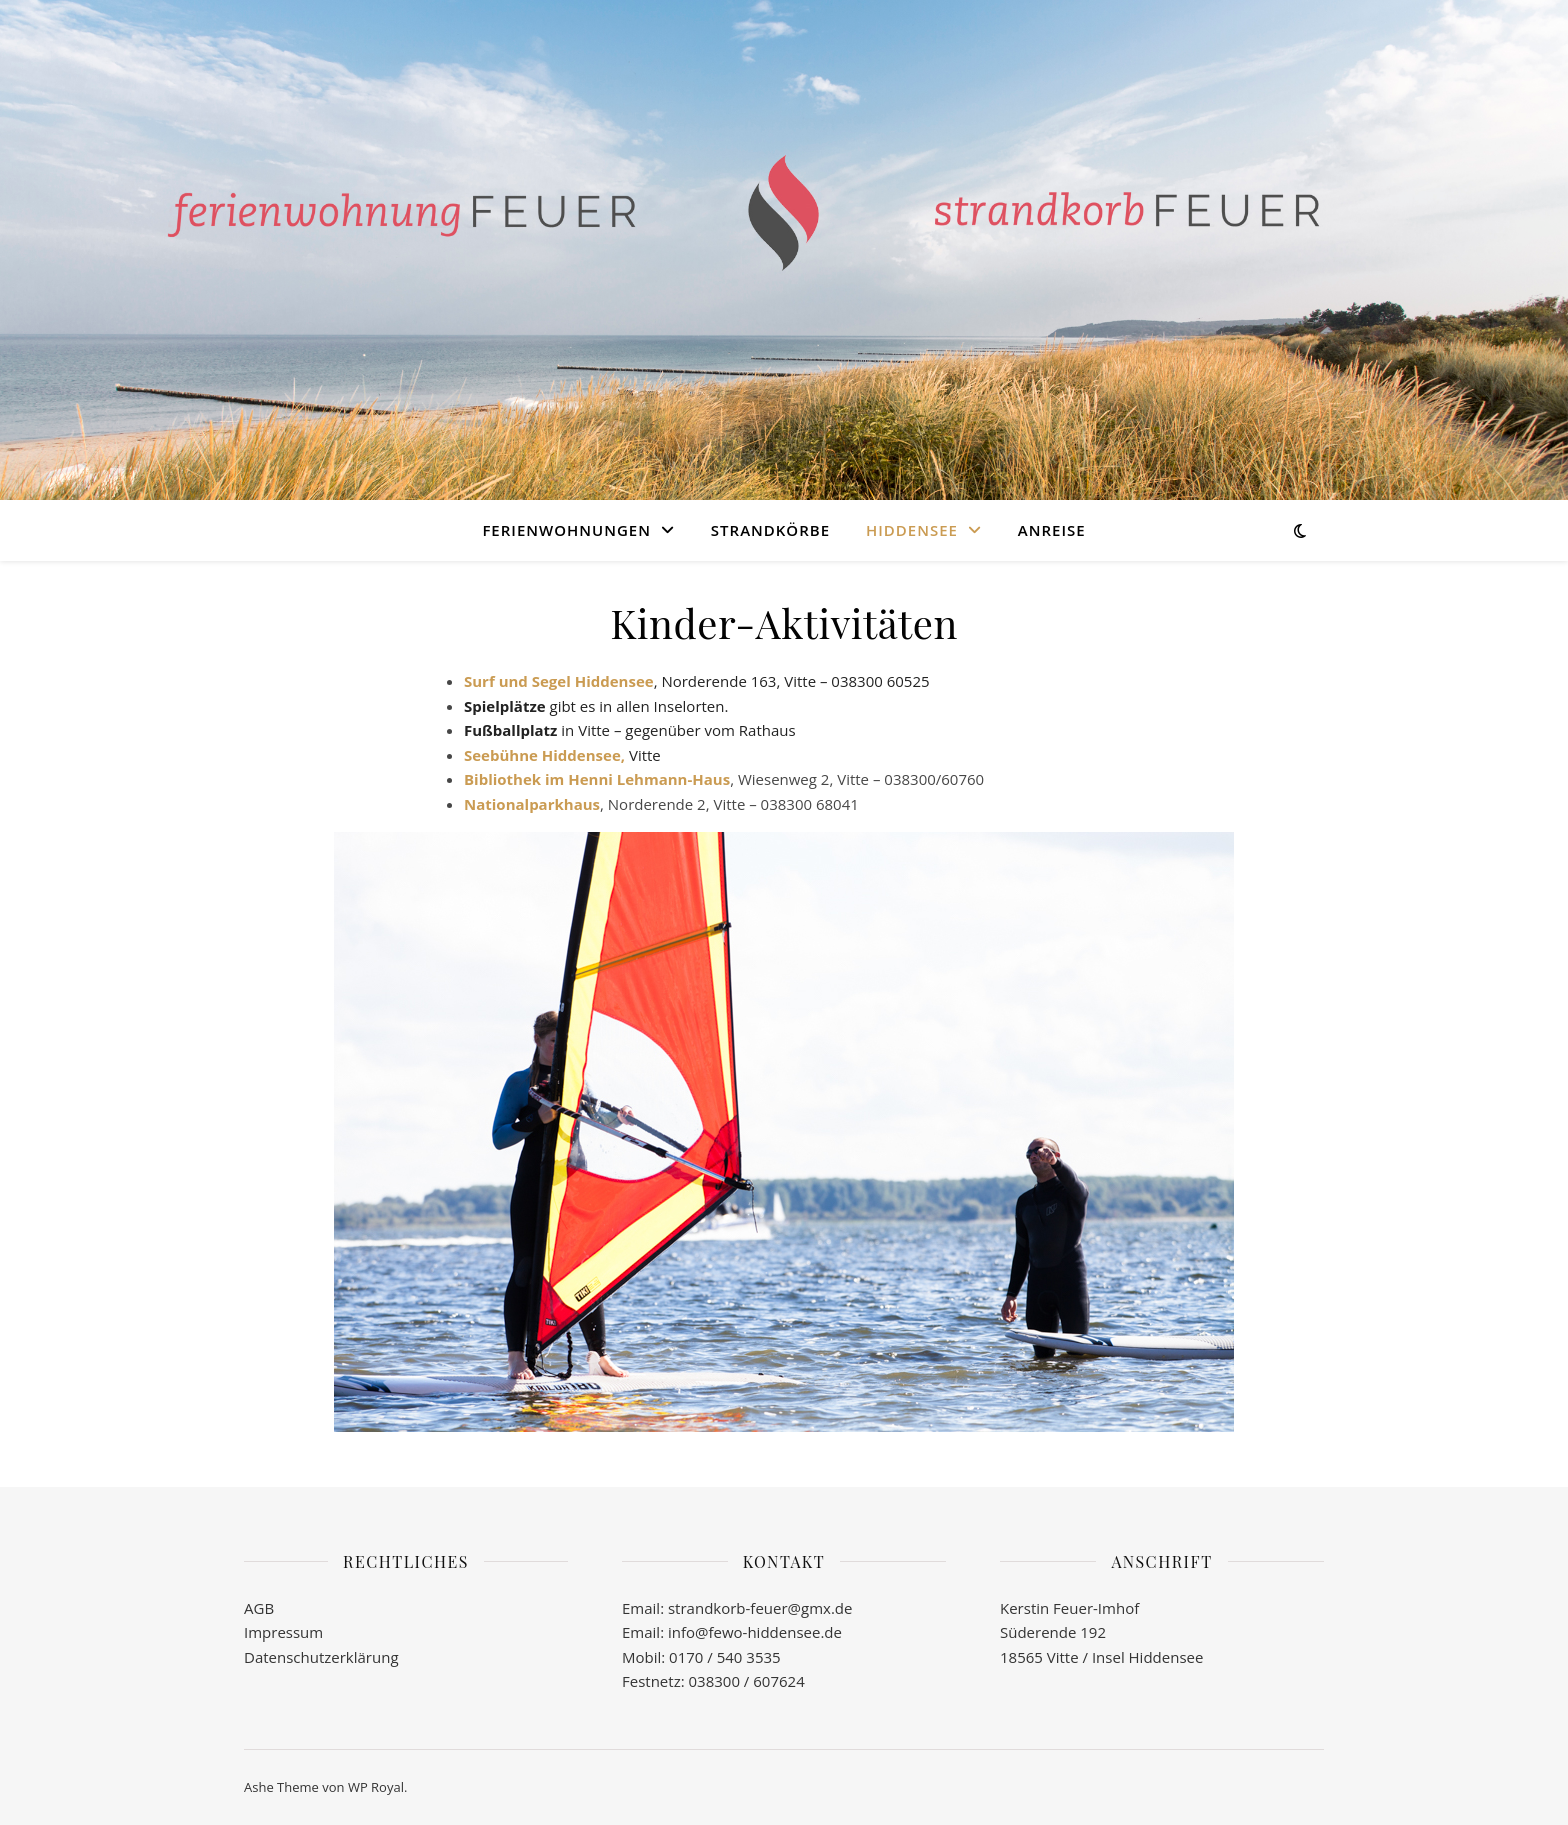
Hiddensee (912, 530)
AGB (259, 1608)
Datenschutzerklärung (321, 1657)
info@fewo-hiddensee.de (753, 1632)
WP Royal (376, 1787)
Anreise (1052, 530)
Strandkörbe (770, 530)
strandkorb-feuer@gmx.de (760, 1608)
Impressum (283, 1632)
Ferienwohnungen (566, 530)
